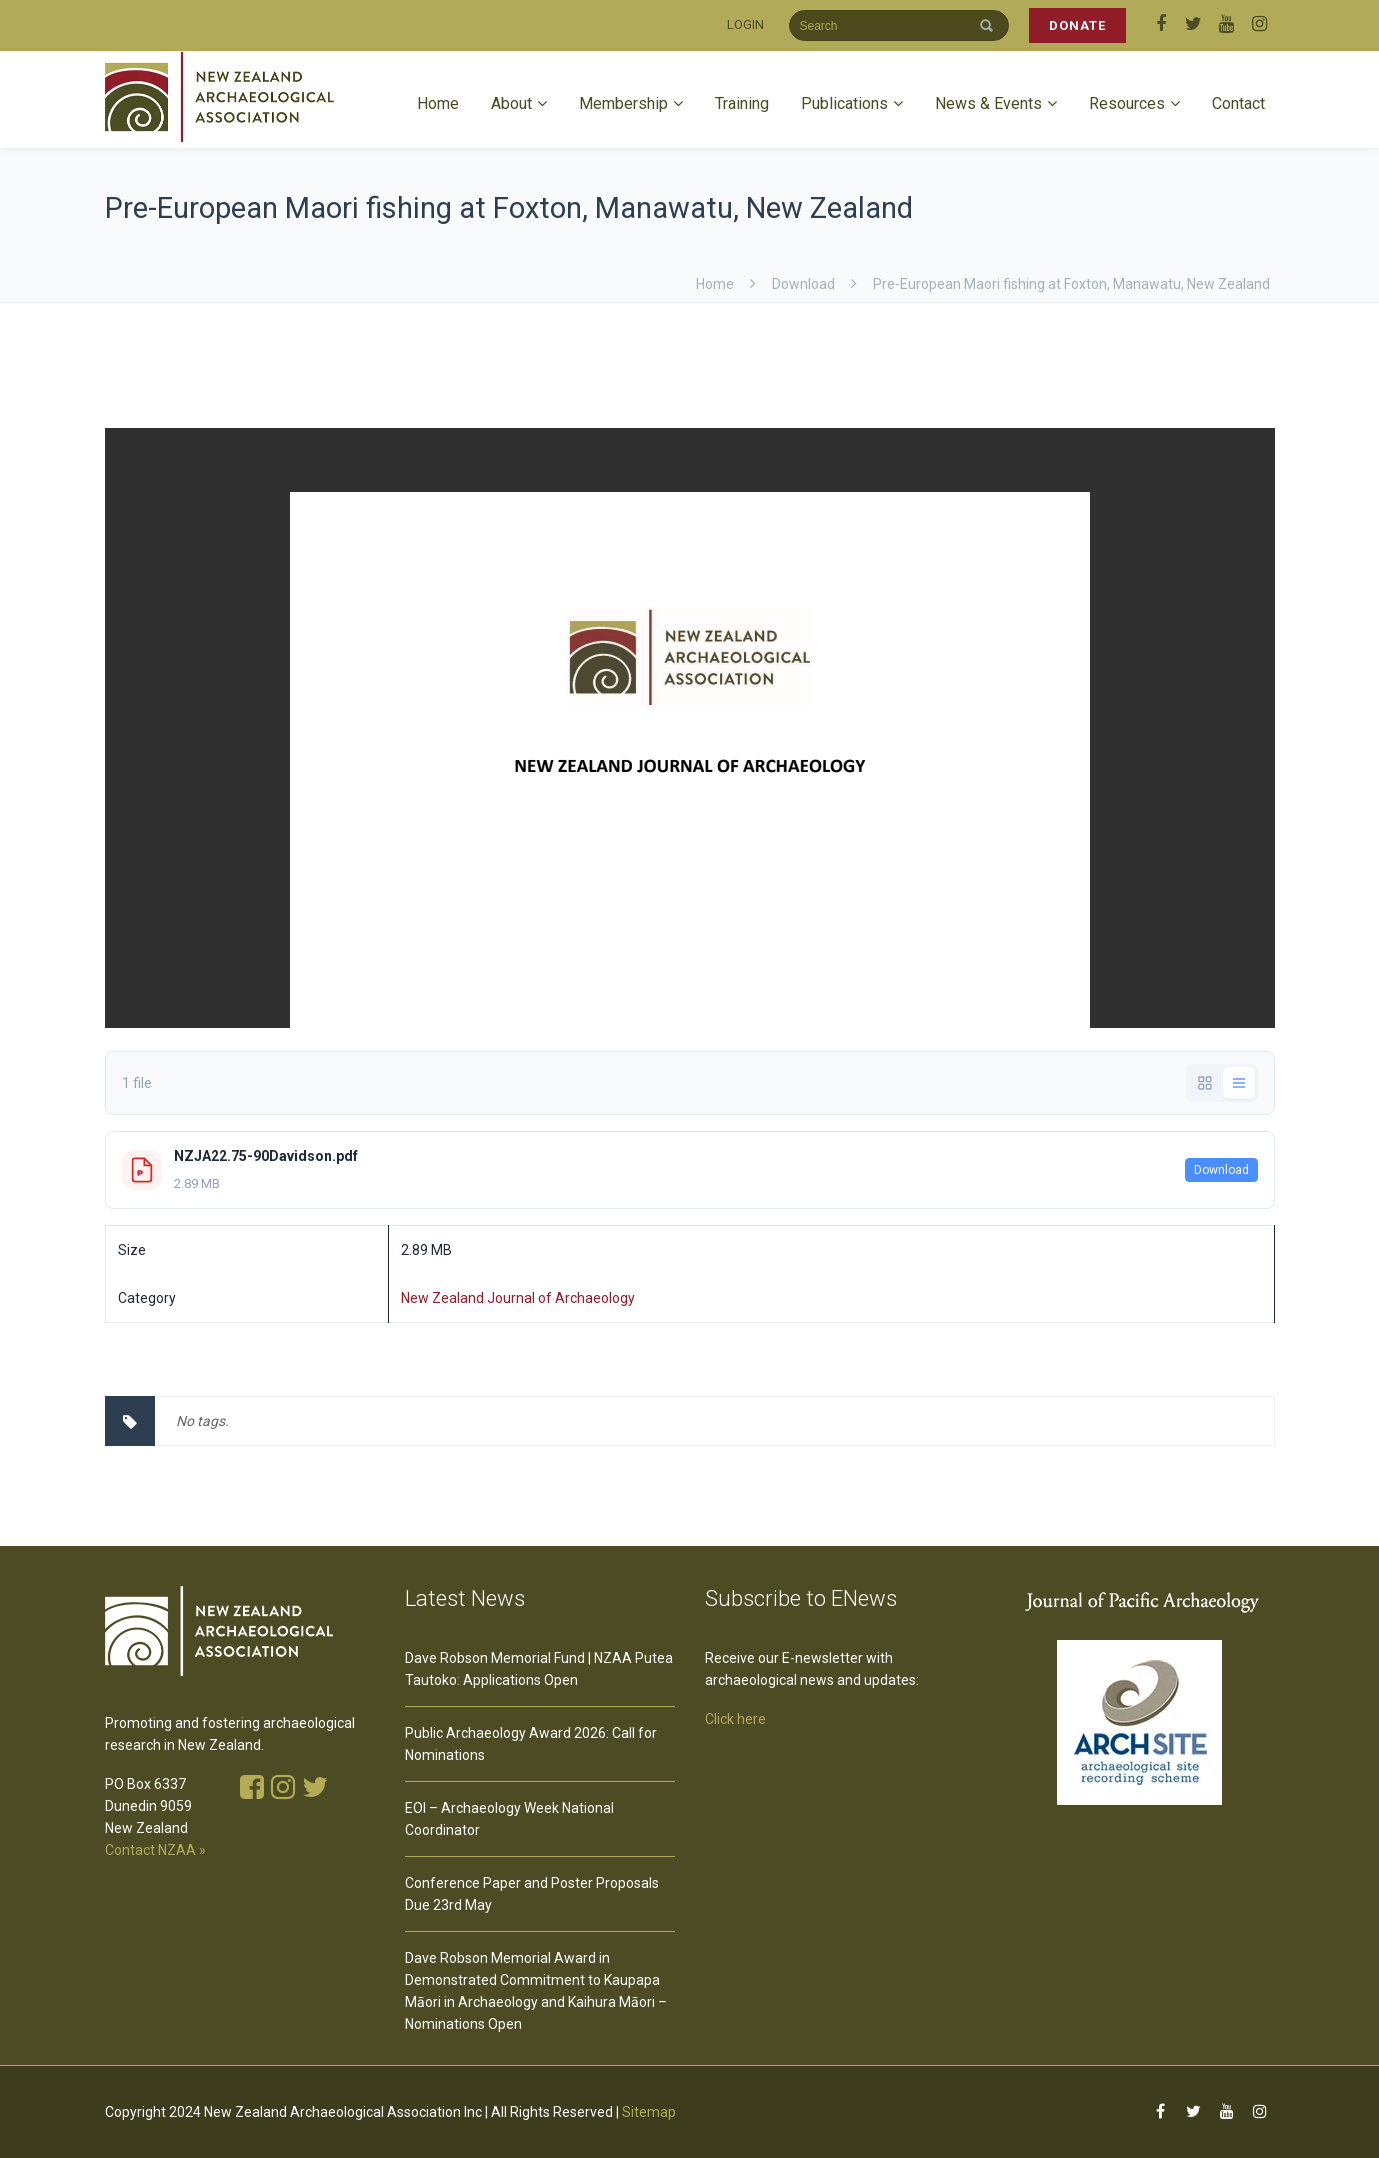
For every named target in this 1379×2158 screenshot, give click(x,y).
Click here (735, 1719)
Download (1221, 1170)
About (511, 103)
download (803, 284)
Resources (1127, 103)
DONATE (1077, 25)
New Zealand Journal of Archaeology (518, 1298)
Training (742, 103)
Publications (844, 103)
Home (438, 103)
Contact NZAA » (155, 1850)
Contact (1238, 103)
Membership (623, 103)
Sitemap (649, 2112)
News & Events (988, 103)
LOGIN (745, 24)
